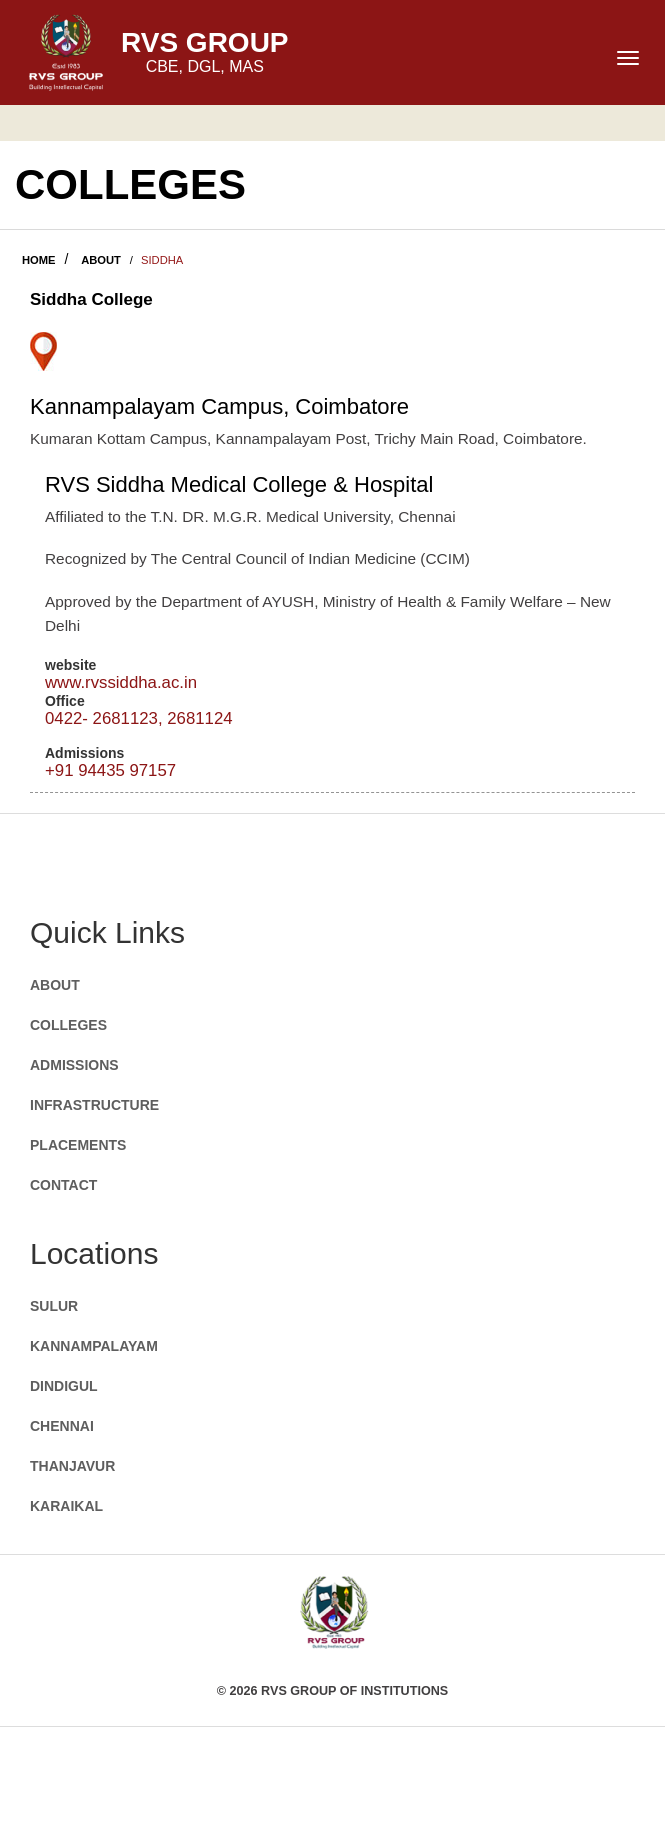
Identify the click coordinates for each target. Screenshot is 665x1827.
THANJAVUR (72, 1466)
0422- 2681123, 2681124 (139, 718)
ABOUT (101, 260)
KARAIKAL (66, 1506)
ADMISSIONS (74, 1065)
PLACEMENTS (78, 1145)
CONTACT (63, 1185)
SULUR (54, 1306)
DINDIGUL (64, 1386)
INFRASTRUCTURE (94, 1105)
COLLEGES (68, 1025)
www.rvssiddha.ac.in (121, 682)
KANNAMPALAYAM (94, 1346)
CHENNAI (62, 1426)
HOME (39, 260)
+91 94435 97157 (110, 770)
